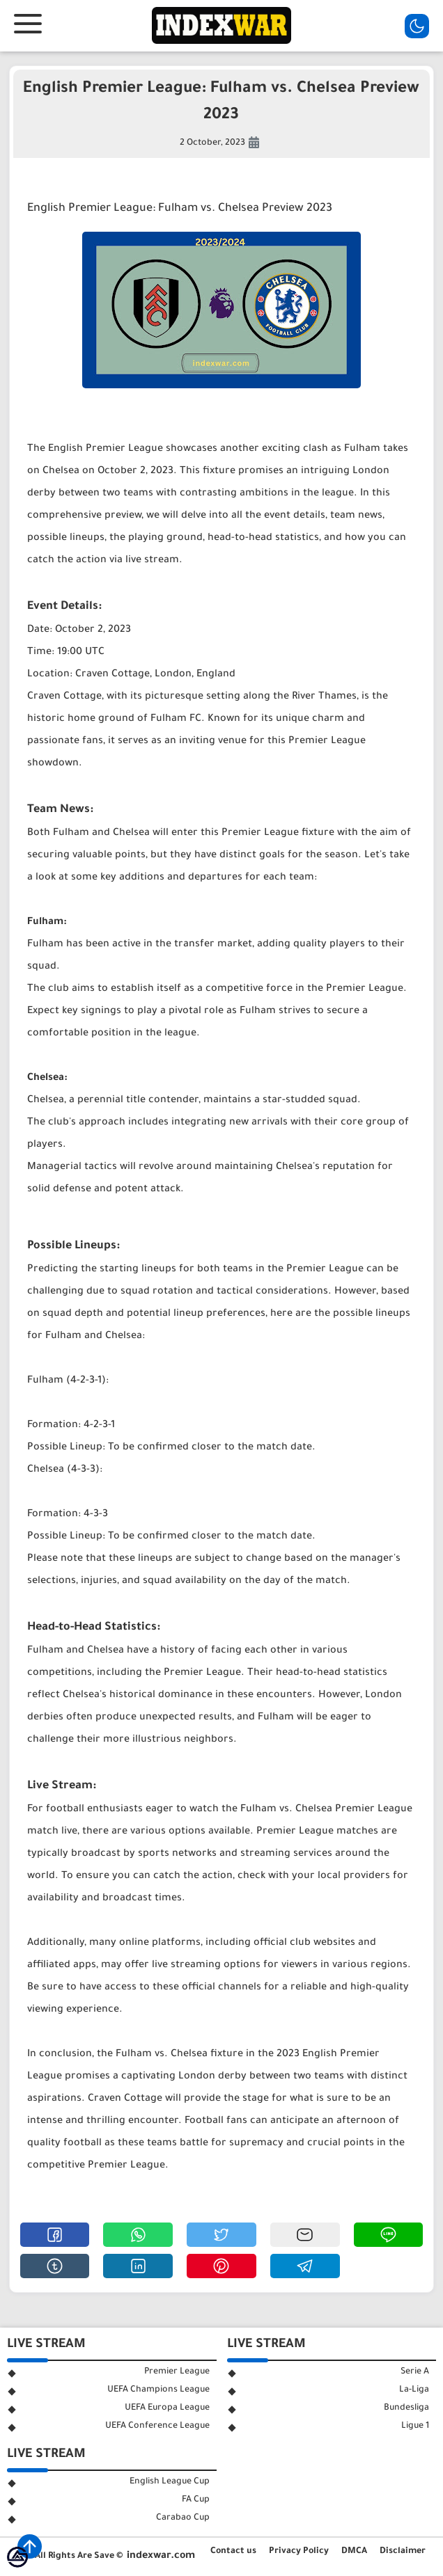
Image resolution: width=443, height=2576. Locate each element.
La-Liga (414, 2390)
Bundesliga (406, 2408)
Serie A (415, 2372)
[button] (55, 2235)
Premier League (177, 2372)
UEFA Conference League (157, 2426)
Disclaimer (403, 2552)
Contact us (233, 2552)
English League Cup (170, 2482)
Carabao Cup (183, 2518)
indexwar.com (161, 2556)
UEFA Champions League (158, 2390)
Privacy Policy (299, 2552)
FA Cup (196, 2500)
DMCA (354, 2552)
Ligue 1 (415, 2426)
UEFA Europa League (167, 2408)
